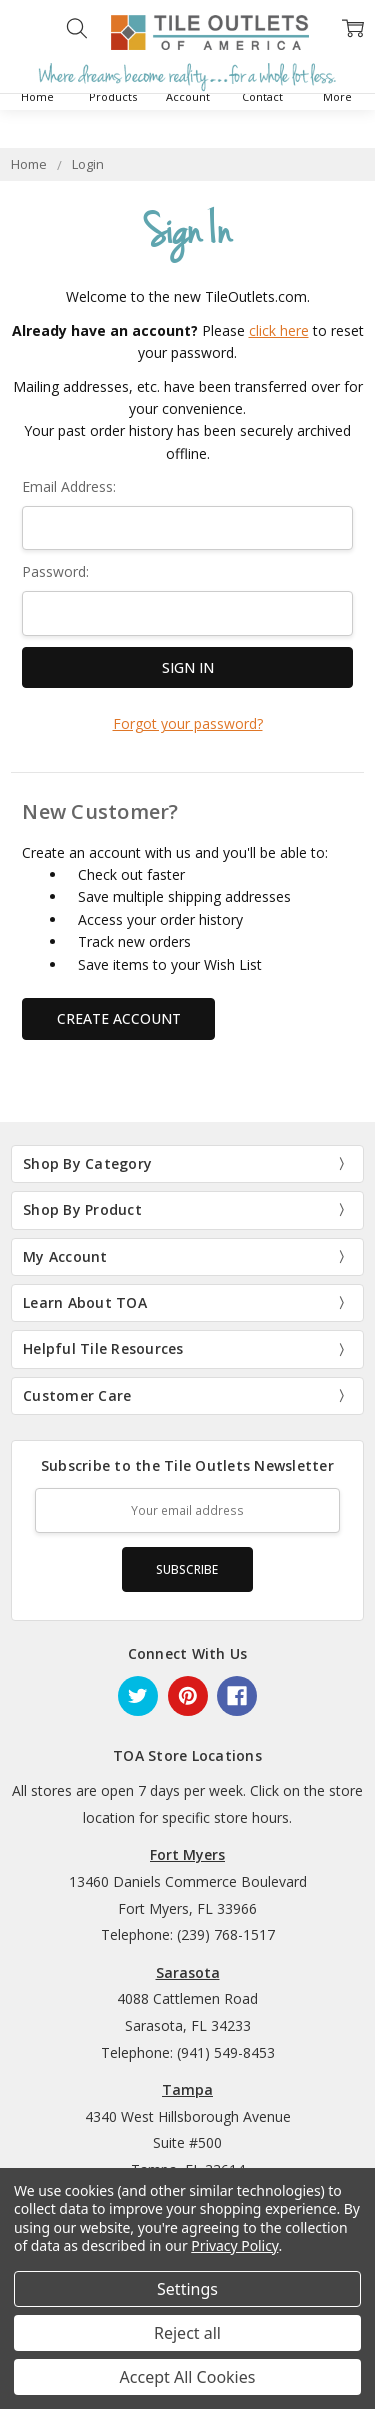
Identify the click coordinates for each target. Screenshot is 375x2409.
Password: (55, 571)
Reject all (187, 2333)
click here (279, 330)
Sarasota (188, 1972)
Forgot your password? (188, 723)
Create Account (119, 1018)
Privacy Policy (234, 2245)
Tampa (187, 2089)
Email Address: (69, 486)
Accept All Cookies (188, 2377)
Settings (187, 2289)
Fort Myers (187, 1854)
